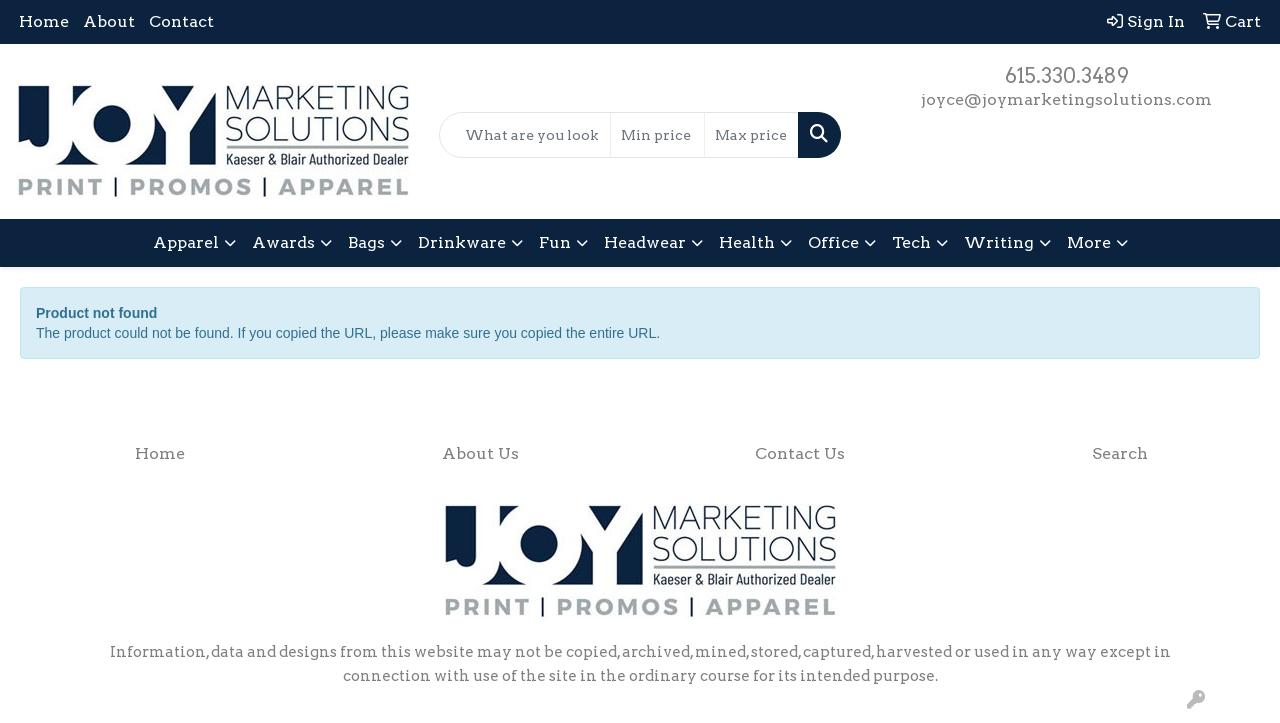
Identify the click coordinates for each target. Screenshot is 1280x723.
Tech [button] (911, 242)
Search (1120, 453)
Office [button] (833, 242)
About (109, 21)
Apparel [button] (186, 242)
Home (44, 21)
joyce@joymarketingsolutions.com (1066, 99)
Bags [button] (366, 242)
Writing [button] (999, 242)
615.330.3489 (1067, 76)
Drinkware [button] (462, 242)
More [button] (1089, 242)
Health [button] (747, 242)
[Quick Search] (525, 135)
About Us (480, 453)
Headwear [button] (645, 242)
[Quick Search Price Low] (657, 135)
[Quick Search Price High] (751, 135)
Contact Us (800, 453)
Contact (181, 21)
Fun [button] (555, 242)
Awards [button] (283, 242)
